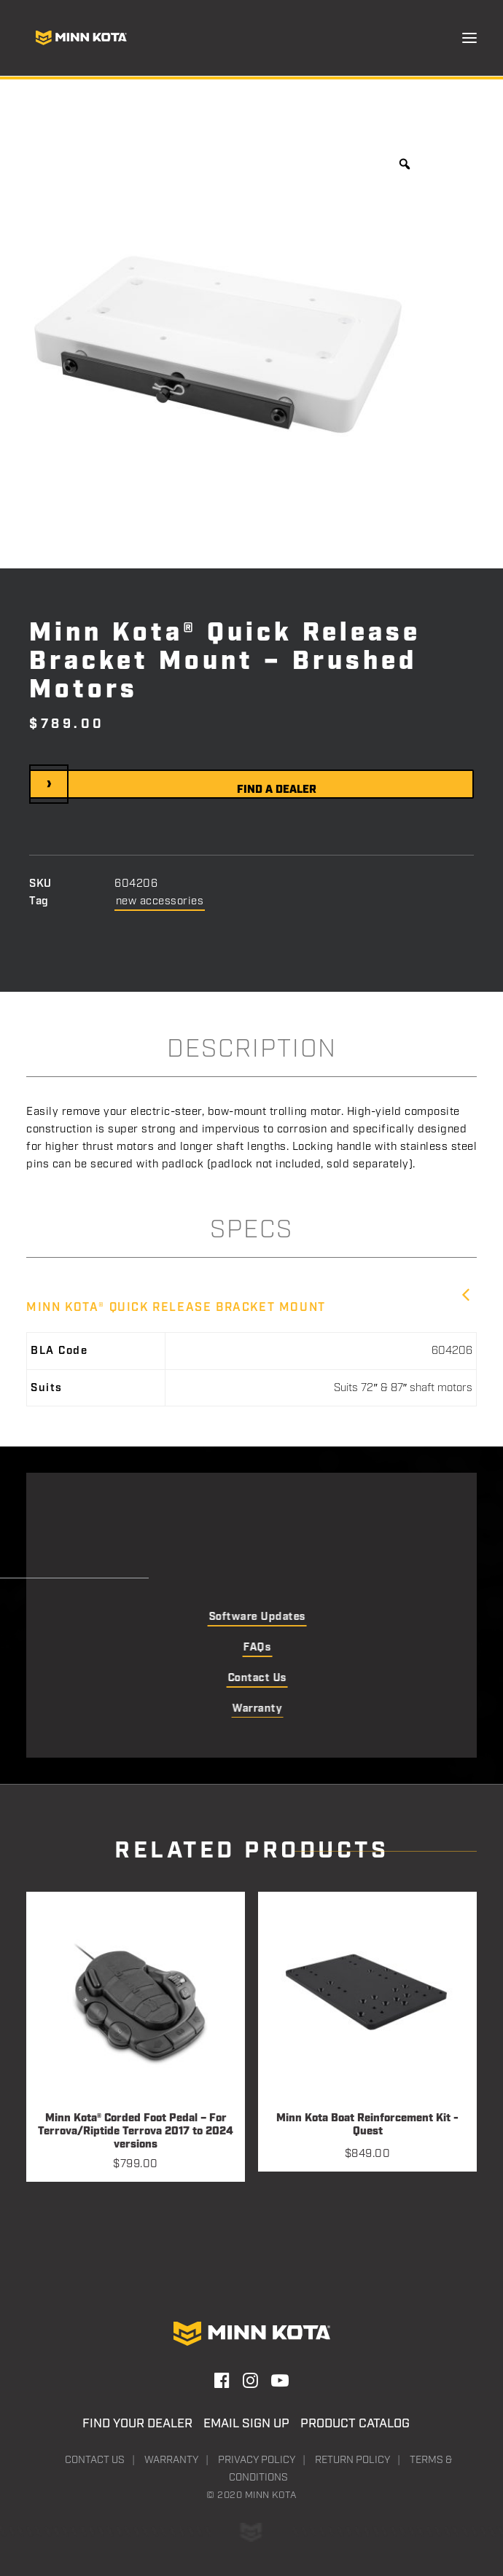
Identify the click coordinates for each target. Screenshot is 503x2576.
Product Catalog (355, 2424)
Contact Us (95, 2460)
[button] (469, 38)
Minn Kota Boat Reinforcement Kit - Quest (367, 2125)
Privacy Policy (256, 2460)
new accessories (160, 901)
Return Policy (352, 2460)
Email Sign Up (246, 2424)
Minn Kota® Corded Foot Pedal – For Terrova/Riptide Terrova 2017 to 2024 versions (135, 2131)
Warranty (171, 2460)
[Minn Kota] (81, 38)
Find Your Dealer (137, 2424)
